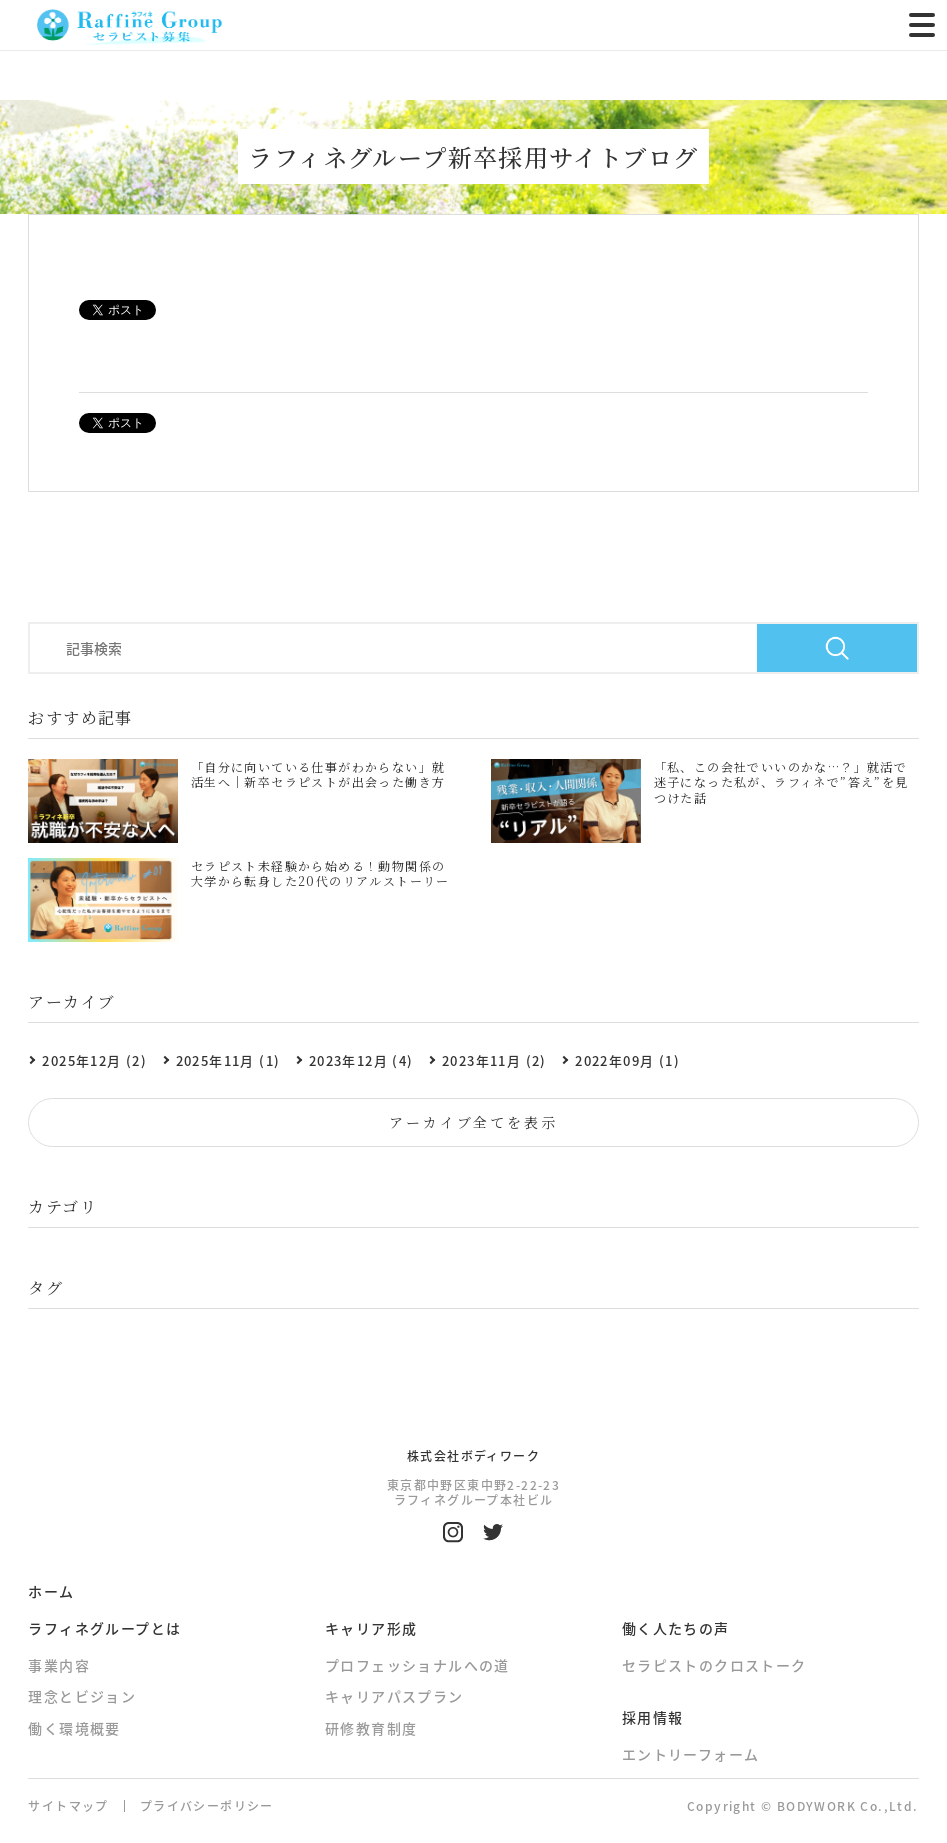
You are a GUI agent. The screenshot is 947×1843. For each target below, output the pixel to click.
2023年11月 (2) (494, 1060)
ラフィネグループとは (104, 1628)
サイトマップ (68, 1806)
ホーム (51, 1591)
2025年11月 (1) (228, 1060)
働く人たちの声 (676, 1628)
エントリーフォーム (691, 1754)
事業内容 (59, 1665)
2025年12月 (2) (94, 1060)
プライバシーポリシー (207, 1806)
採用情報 (653, 1717)
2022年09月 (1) (627, 1060)
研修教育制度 (371, 1728)
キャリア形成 (371, 1628)
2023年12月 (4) (361, 1060)
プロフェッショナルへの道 (417, 1665)
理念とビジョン (82, 1697)
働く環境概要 (74, 1728)
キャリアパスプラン (394, 1697)
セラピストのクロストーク (714, 1665)
